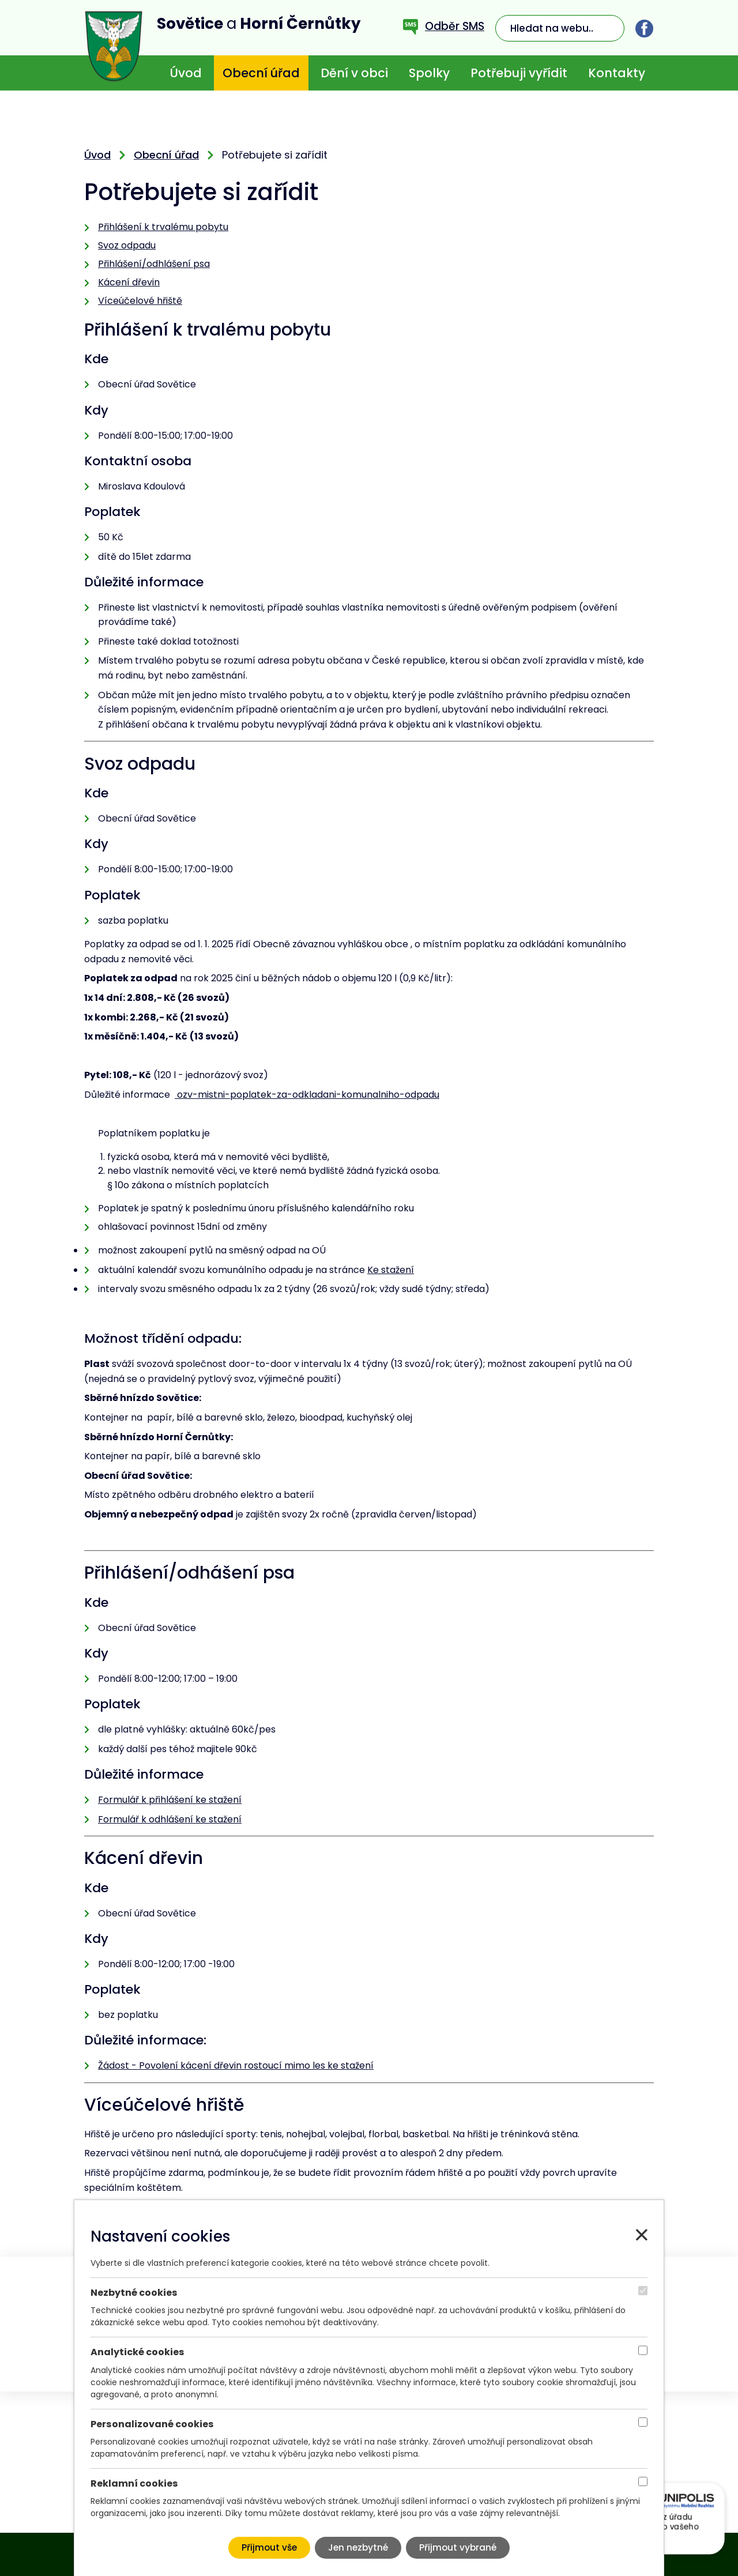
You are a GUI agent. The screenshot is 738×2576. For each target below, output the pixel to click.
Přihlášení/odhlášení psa (154, 263)
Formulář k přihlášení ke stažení (170, 1799)
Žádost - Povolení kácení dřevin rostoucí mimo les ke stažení (236, 2065)
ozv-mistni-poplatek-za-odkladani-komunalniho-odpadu (307, 1094)
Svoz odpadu (127, 245)
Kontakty (616, 73)
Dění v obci (354, 73)
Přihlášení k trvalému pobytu (163, 227)
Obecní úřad (261, 73)
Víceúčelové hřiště (140, 300)
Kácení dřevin (129, 282)
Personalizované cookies (152, 2423)
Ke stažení (390, 1269)
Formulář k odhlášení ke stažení (170, 1819)
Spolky (429, 73)
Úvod (186, 73)
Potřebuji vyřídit (518, 73)
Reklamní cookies (134, 2483)
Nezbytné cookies (134, 2292)
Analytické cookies (137, 2352)
